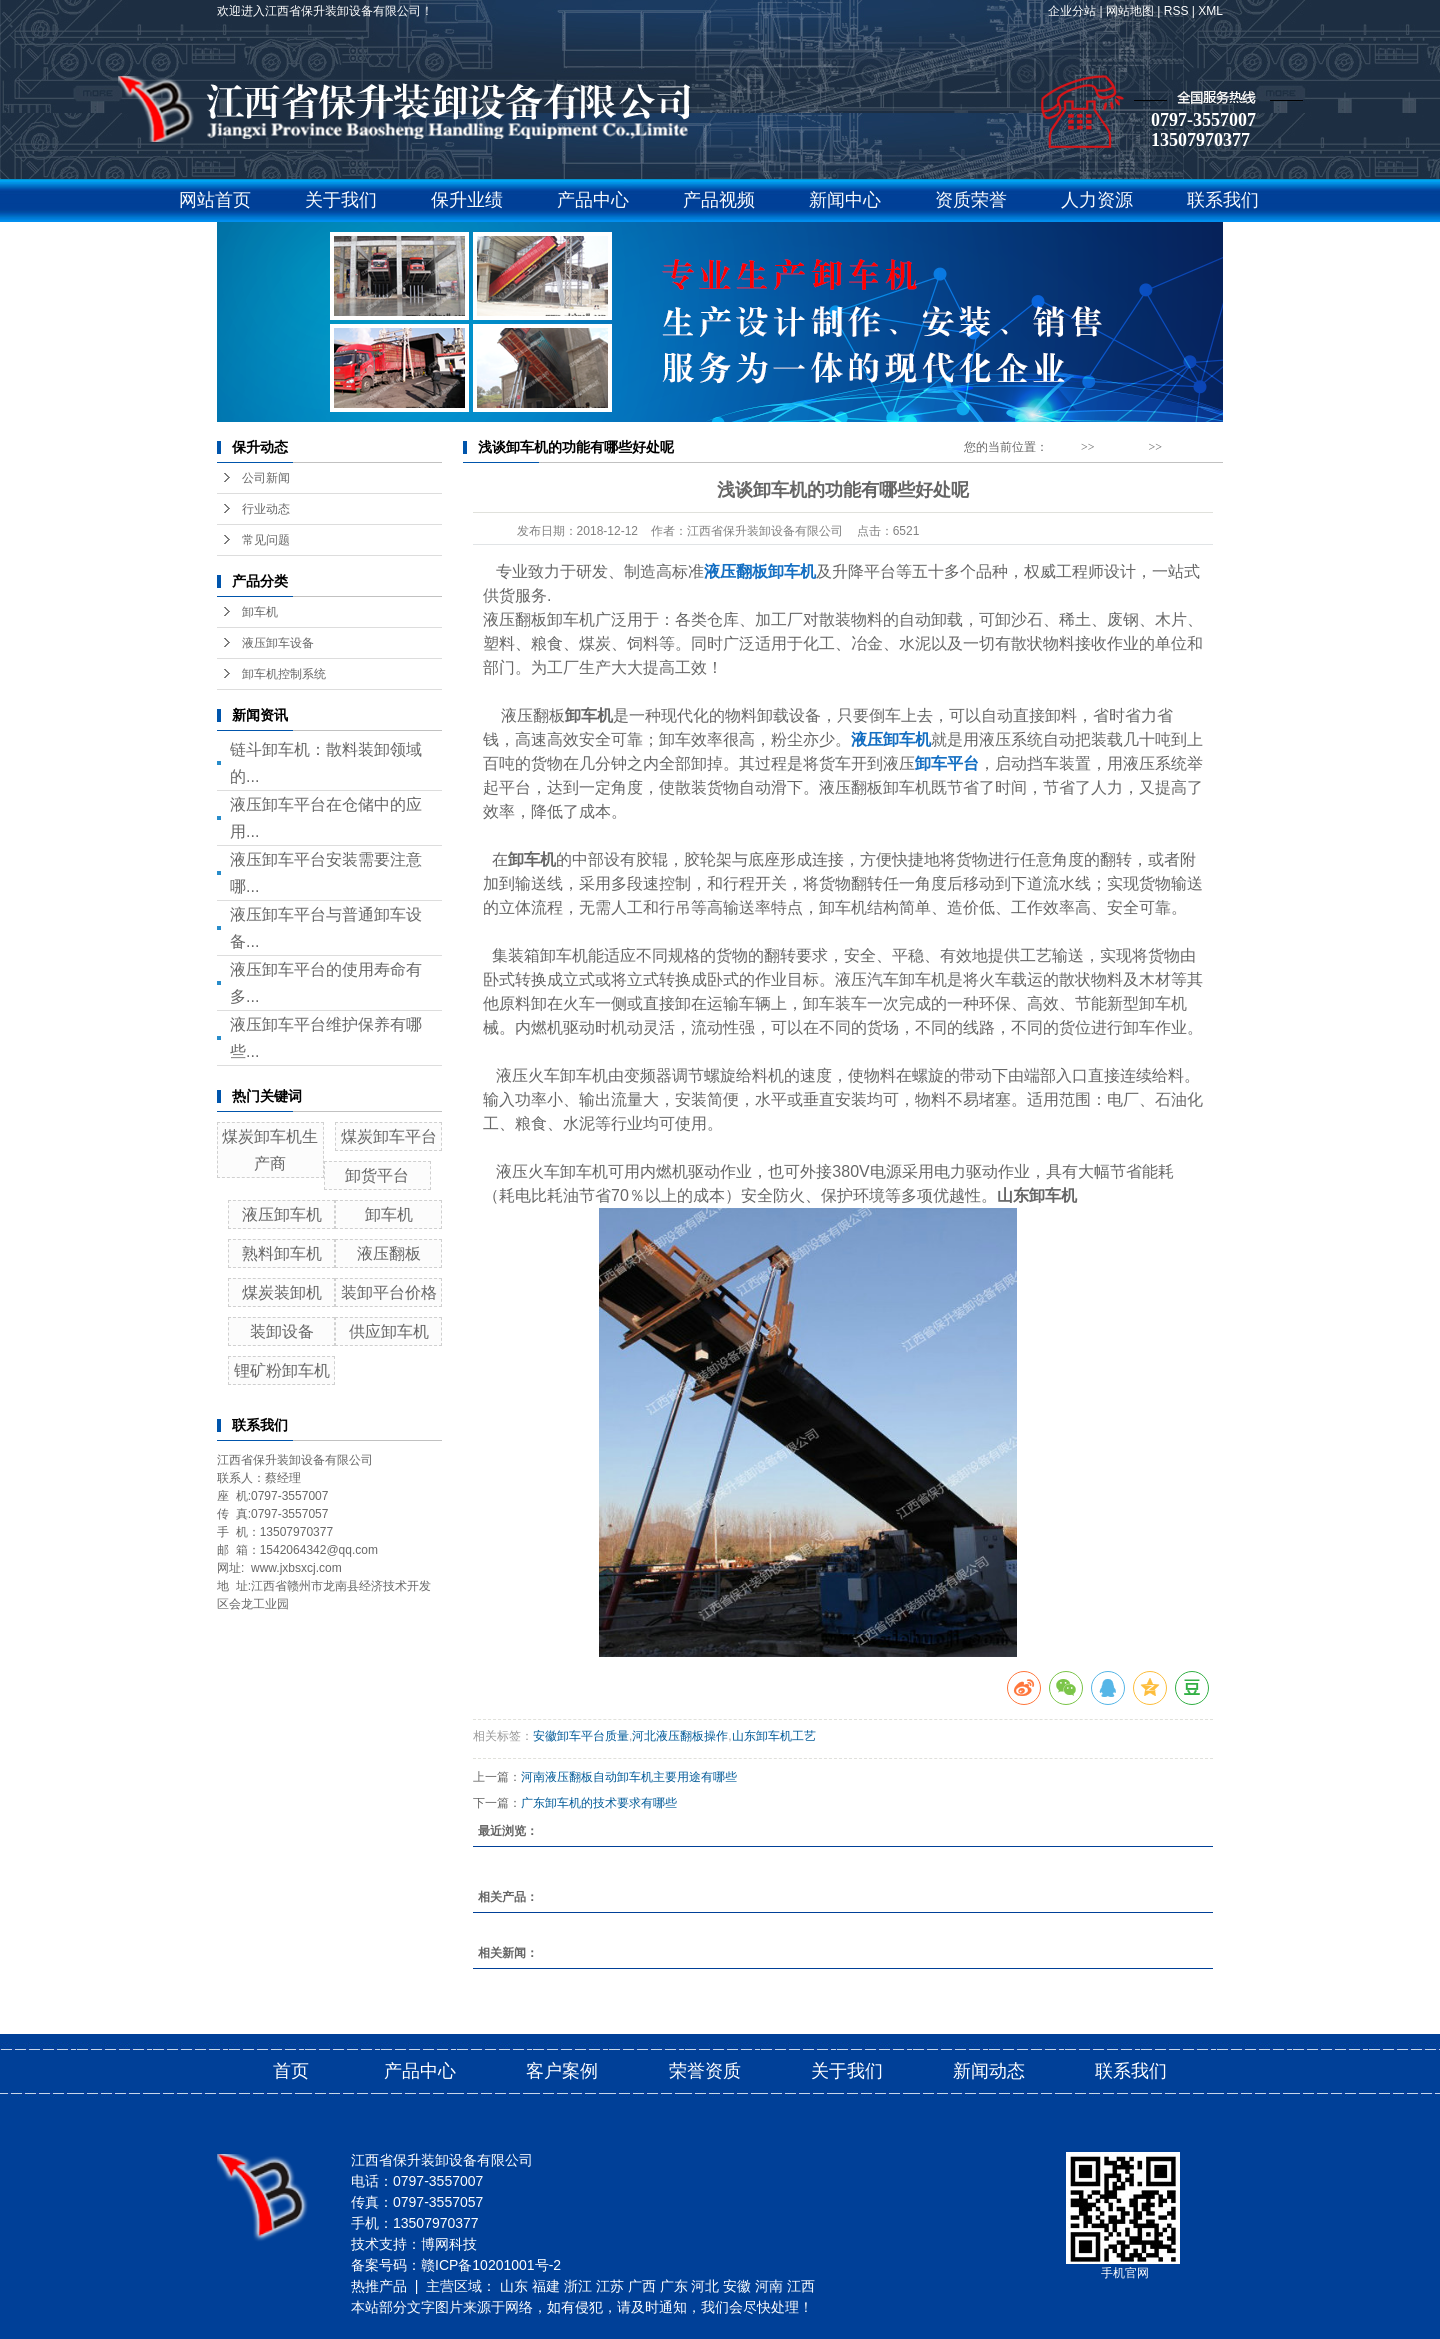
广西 (642, 2286)
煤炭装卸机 (282, 1292)
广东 (674, 2286)
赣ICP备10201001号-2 (491, 2265)
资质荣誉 (971, 200)
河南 (769, 2286)
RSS (1176, 11)
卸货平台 (377, 1175)
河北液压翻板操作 (680, 1736)
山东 (514, 2286)
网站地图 (1130, 11)
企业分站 (1072, 11)
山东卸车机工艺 (774, 1736)
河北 (705, 2286)
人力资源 (1097, 200)
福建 (546, 2286)
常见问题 (266, 540)
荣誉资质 (705, 2071)
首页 (291, 2071)
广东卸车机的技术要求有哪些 (599, 1803)
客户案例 (562, 2071)
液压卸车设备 (278, 643)
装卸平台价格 (389, 1292)
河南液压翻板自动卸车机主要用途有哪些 (629, 1777)
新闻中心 (845, 200)
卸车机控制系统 (284, 674)
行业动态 (266, 509)
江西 (801, 2286)
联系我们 (1223, 200)
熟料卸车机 (282, 1253)
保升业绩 (467, 200)
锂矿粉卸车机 (282, 1370)
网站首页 (215, 200)
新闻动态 (1121, 447)
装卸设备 (282, 1331)
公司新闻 (266, 478)
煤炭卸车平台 (389, 1136)
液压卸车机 (282, 1214)
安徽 (737, 2286)
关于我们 (341, 200)
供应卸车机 (389, 1331)
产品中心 (593, 200)
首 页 (1064, 447)
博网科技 (449, 2244)
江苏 (610, 2286)
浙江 (578, 2286)
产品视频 (719, 200)
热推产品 (379, 2286)
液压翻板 (389, 1253)
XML (1210, 11)
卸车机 (260, 612)
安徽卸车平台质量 (581, 1736)
